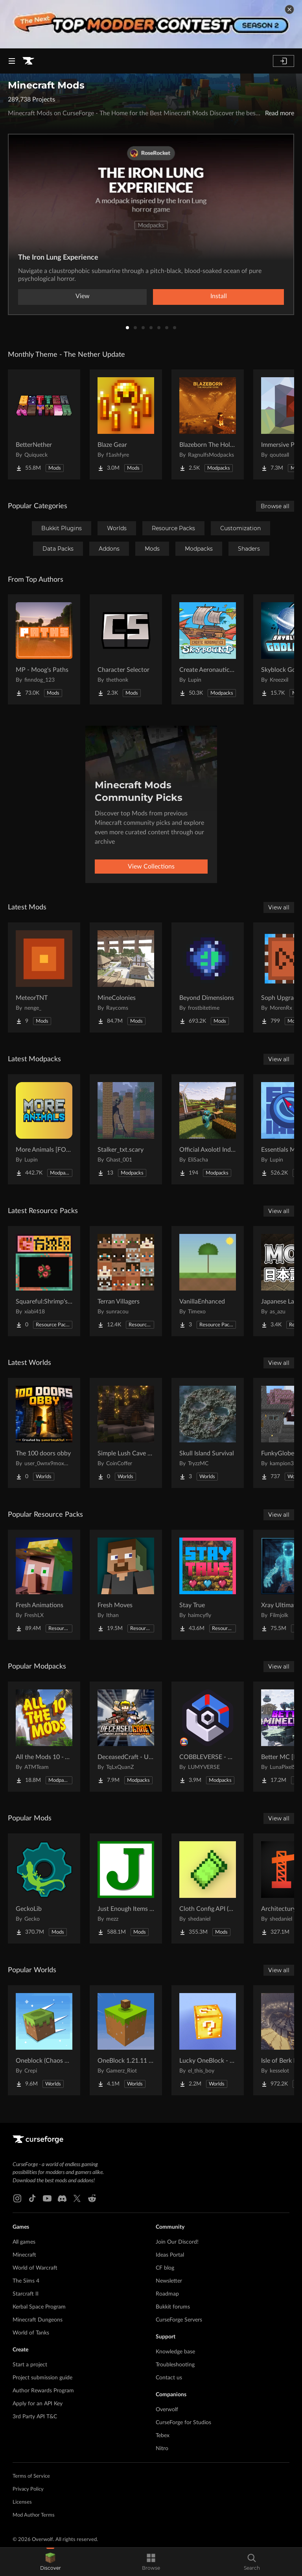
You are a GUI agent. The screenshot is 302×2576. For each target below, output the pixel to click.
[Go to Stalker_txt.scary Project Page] (126, 1129)
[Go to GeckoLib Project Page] (44, 1888)
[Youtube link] (47, 2198)
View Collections (151, 866)
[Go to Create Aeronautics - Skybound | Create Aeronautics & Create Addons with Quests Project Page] (207, 649)
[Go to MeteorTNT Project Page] (44, 977)
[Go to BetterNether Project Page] (44, 424)
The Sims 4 (26, 2281)
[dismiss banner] (289, 9)
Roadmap (167, 2294)
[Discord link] (62, 2198)
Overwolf (167, 2409)
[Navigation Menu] (12, 61)
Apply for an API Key (38, 2403)
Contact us (169, 2378)
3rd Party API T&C (35, 2416)
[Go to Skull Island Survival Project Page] (207, 1433)
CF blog (165, 2268)
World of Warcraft (35, 2268)
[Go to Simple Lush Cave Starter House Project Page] (126, 1433)
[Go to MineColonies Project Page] (126, 977)
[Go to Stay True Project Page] (207, 1585)
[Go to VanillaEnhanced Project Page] (207, 1281)
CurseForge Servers (179, 2320)
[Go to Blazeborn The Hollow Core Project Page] (207, 424)
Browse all (275, 506)
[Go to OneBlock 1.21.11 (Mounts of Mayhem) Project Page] (126, 2040)
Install (218, 296)
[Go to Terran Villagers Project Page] (126, 1281)
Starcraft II (26, 2294)
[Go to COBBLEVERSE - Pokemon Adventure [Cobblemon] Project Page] (207, 1737)
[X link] (77, 2198)
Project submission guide (42, 2378)
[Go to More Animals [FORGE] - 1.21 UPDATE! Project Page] (44, 1129)
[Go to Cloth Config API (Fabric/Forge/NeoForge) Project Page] (207, 1888)
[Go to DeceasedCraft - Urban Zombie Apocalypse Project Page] (126, 1737)
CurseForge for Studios (183, 2422)
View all (278, 907)
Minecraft (24, 2255)
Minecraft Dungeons (38, 2320)
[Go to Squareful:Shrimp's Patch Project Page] (44, 1281)
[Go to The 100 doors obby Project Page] (44, 1433)
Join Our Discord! (177, 2242)
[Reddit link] (92, 2198)
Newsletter (169, 2281)
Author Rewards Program (43, 2390)
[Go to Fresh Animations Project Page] (44, 1585)
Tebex (162, 2435)
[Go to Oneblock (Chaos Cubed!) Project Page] (44, 2040)
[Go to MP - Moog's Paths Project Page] (44, 649)
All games (24, 2242)
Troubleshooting (175, 2365)
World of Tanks (31, 2333)
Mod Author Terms (34, 2515)
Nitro (162, 2448)
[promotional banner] (151, 24)
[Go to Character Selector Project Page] (126, 649)
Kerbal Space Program (39, 2307)
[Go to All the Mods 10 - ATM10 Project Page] (44, 1737)
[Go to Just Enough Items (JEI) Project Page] (126, 1888)
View (83, 296)
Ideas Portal (170, 2255)
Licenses (22, 2502)
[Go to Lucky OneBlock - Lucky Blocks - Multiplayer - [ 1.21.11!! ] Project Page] (207, 2040)
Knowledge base (175, 2352)
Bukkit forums (173, 2307)
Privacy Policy (28, 2489)
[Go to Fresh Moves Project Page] (126, 1585)
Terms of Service (31, 2476)
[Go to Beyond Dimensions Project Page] (207, 977)
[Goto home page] (28, 61)
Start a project (30, 2365)
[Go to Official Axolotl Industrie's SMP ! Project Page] (207, 1129)
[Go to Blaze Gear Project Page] (126, 424)
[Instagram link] (17, 2198)
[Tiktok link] (32, 2198)
